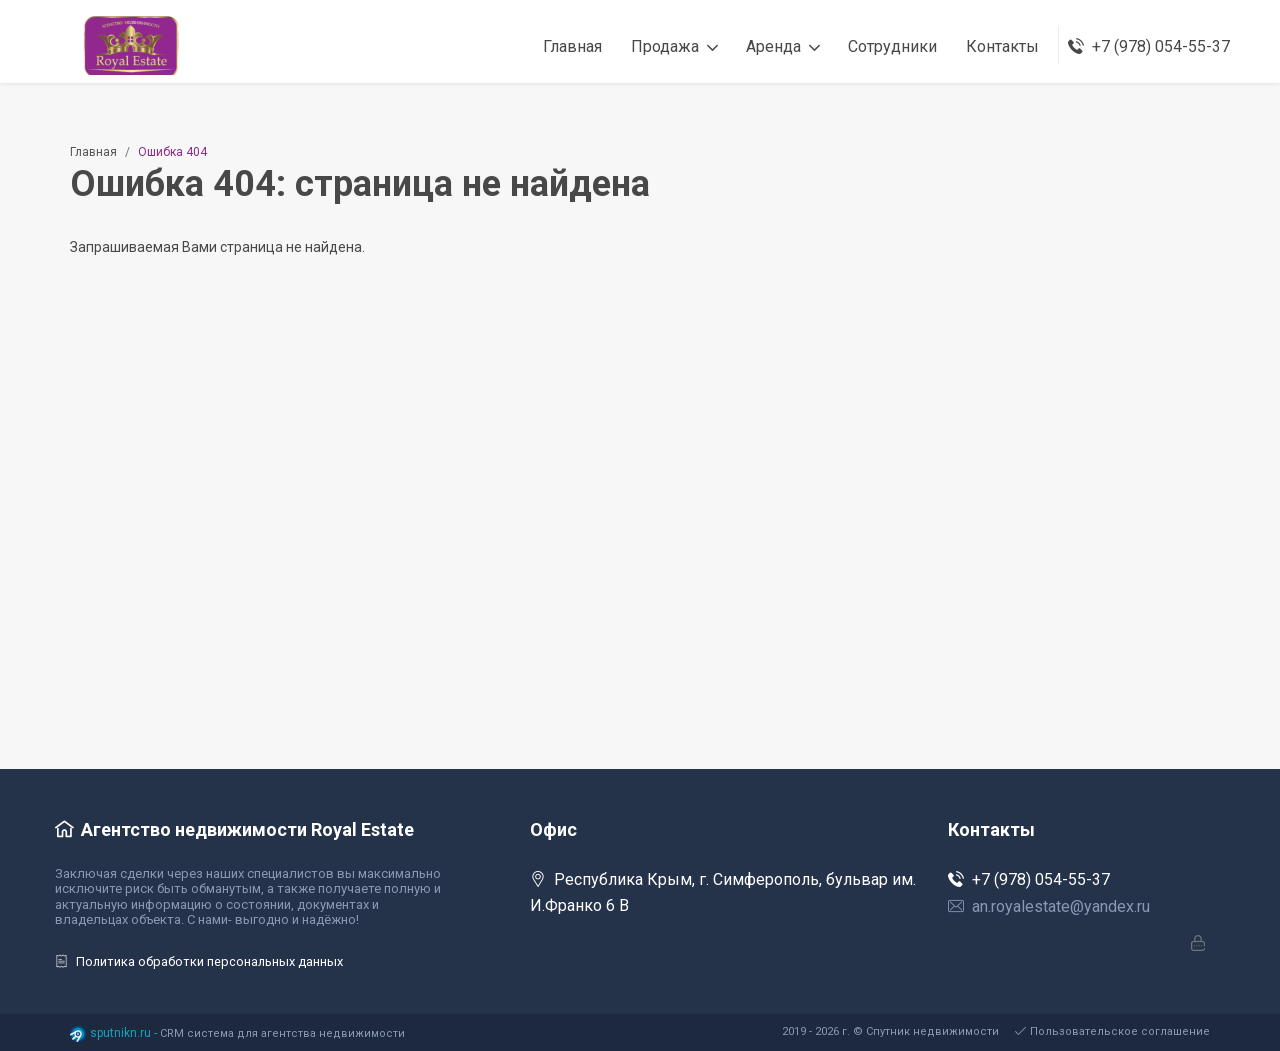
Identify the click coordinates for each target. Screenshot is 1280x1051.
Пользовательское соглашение (1112, 1031)
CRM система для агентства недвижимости (282, 1033)
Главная (93, 152)
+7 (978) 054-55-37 (1029, 879)
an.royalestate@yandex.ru (1049, 906)
